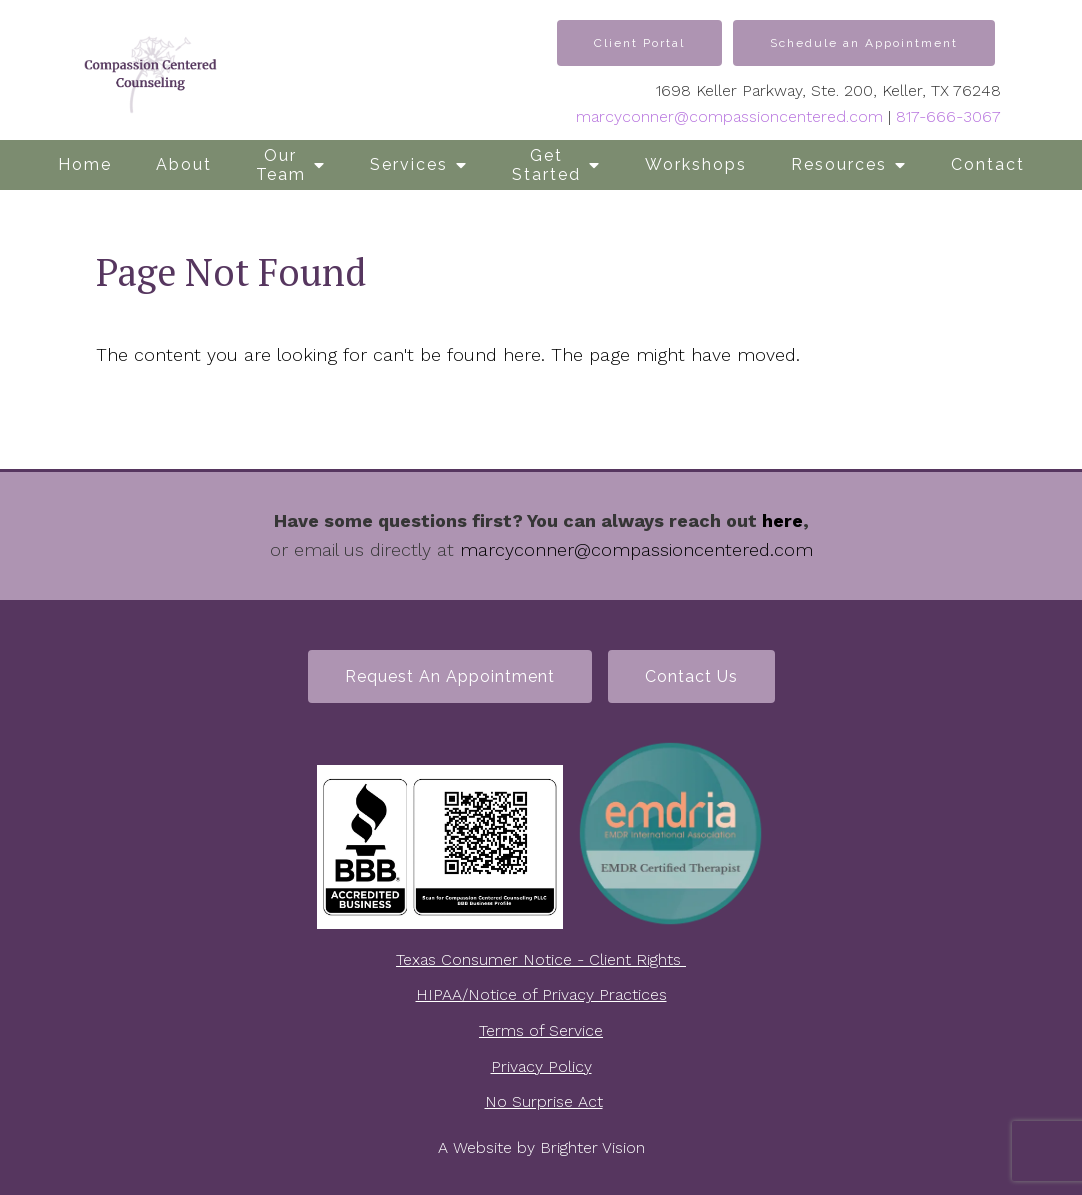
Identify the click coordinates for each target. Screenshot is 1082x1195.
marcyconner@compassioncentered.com (729, 116)
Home (85, 164)
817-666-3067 (948, 116)
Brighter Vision (592, 1147)
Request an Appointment (450, 676)
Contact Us (691, 676)
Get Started (546, 165)
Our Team (281, 165)
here (782, 520)
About (184, 164)
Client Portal (639, 43)
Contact (988, 164)
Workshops (696, 164)
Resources (839, 164)
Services (409, 164)
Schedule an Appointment (864, 43)
